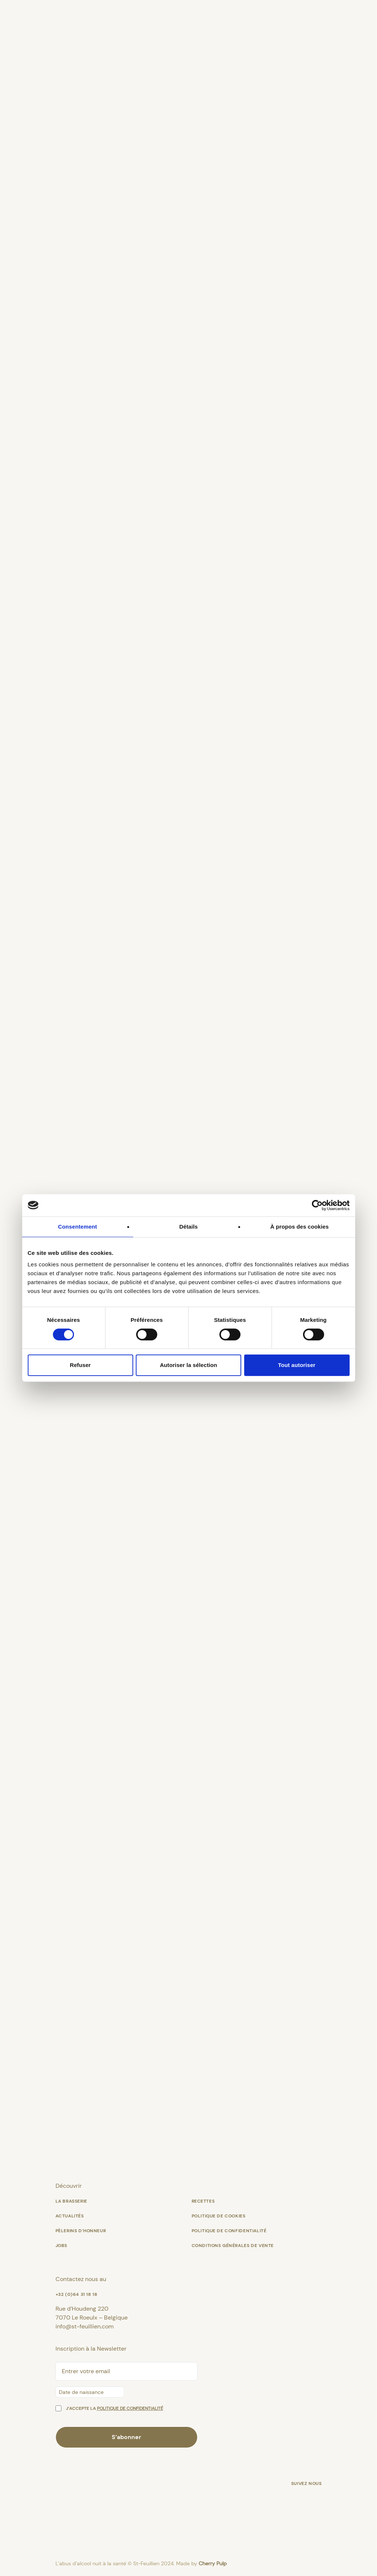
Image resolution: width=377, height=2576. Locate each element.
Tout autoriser (296, 1365)
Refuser (80, 1365)
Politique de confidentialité (229, 2231)
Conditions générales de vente (233, 2245)
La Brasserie (71, 2201)
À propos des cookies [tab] (299, 1226)
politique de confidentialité (130, 2408)
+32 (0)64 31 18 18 (76, 2294)
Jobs (61, 2245)
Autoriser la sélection (188, 1365)
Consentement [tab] (77, 1226)
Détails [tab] (188, 1226)
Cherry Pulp (213, 2563)
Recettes (203, 2201)
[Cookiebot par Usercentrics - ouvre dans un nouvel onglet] (317, 1205)
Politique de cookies (219, 2216)
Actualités (69, 2216)
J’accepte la (114, 2408)
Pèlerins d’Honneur (80, 2231)
